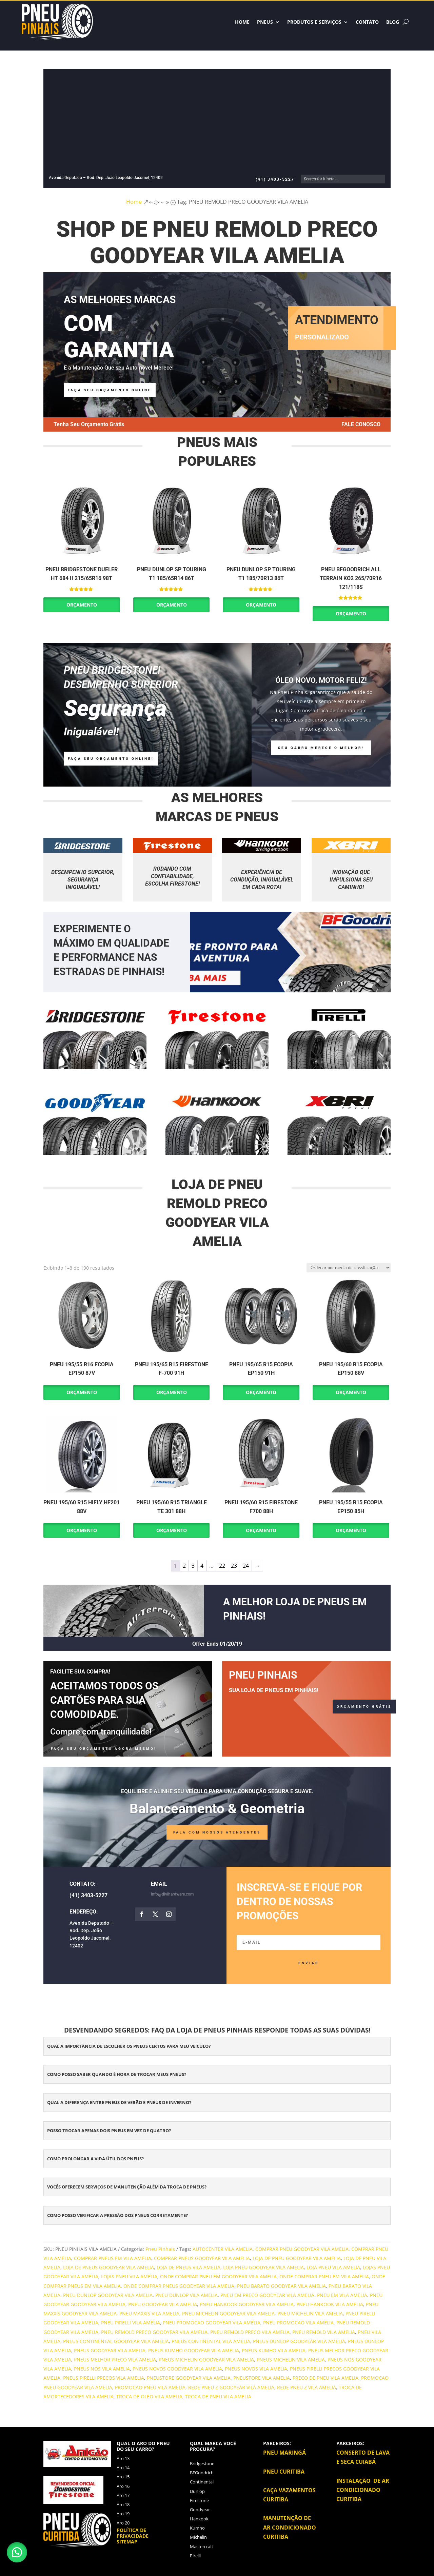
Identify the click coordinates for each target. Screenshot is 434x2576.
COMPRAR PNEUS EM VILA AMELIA (112, 2258)
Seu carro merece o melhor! (321, 748)
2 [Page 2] (184, 1565)
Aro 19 (123, 2514)
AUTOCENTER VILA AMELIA (223, 2249)
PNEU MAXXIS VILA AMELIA (149, 2313)
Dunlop (197, 2491)
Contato (367, 22)
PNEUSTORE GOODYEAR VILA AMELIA (189, 2378)
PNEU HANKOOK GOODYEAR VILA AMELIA (247, 2304)
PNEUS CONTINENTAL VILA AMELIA (211, 2341)
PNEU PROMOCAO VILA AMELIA (298, 2322)
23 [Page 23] (234, 1565)
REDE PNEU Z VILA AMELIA (306, 2387)
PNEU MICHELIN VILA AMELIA (310, 2313)
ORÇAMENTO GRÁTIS (364, 1706)
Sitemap (127, 2541)
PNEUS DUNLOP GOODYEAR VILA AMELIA (299, 2341)
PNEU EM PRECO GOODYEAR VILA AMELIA (267, 2295)
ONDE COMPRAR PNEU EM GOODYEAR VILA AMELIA (218, 2276)
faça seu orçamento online (110, 390)
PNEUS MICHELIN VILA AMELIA (291, 2359)
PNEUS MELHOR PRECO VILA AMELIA (115, 2359)
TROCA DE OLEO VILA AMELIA (149, 2396)
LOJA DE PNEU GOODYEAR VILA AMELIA (297, 2258)
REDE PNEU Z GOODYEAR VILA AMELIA (231, 2387)
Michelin (198, 2537)
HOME (242, 22)
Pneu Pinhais (160, 2249)
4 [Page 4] (201, 1565)
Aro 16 (123, 2486)
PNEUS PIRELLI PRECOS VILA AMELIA (103, 2378)
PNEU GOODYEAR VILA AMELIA (162, 2304)
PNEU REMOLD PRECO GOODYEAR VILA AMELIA (154, 2332)
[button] (17, 2552)
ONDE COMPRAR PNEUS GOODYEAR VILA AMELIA (178, 2286)
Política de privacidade (133, 2533)
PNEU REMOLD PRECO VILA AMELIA (250, 2332)
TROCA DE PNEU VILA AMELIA (218, 2396)
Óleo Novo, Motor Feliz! (321, 680)
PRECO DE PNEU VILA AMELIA (325, 2378)
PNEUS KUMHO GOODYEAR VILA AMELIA (193, 2350)
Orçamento (81, 604)
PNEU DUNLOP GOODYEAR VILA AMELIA (108, 2295)
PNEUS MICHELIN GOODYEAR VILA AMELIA (206, 2359)
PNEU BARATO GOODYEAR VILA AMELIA (281, 2286)
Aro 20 (123, 2523)
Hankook (199, 2519)
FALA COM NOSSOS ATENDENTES (217, 1832)
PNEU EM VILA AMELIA (342, 2295)
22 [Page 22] (222, 1565)
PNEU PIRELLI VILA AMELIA (130, 2322)
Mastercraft (201, 2546)
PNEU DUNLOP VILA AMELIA (186, 2295)
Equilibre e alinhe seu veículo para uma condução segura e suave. (217, 1791)
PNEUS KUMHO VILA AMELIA (273, 2350)
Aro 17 (123, 2495)
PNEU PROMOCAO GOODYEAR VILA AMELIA (211, 2322)
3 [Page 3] (193, 1565)
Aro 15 (123, 2477)
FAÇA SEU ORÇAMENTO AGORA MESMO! (104, 1748)
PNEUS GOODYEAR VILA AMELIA (109, 2350)
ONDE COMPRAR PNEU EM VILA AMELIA (324, 2276)
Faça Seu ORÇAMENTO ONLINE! (111, 758)
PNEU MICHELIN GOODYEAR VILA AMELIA (228, 2313)
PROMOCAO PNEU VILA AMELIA (150, 2387)
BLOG (392, 22)
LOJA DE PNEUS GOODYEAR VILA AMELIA (108, 2267)
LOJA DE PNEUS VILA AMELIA (188, 2267)
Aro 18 (123, 2504)
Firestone (199, 2500)
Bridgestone (202, 2463)
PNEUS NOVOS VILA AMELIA (256, 2368)
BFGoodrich (202, 2473)
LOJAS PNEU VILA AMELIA (129, 2276)
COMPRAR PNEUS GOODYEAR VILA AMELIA (202, 2258)
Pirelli (195, 2556)
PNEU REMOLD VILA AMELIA (323, 2332)
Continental (202, 2482)
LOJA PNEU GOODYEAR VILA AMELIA (263, 2267)
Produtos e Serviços (314, 22)
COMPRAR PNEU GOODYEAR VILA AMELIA (302, 2249)
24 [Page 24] (246, 1565)
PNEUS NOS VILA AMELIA (102, 2368)
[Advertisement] (222, 123)
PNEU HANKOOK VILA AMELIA (329, 2304)
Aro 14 (123, 2467)
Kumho (197, 2528)
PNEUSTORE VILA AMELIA (261, 2378)
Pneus (265, 22)
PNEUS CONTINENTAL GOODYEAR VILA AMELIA (116, 2341)
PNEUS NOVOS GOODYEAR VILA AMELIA (177, 2368)
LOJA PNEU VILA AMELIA (333, 2267)
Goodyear (200, 2509)
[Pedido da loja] (349, 1267)
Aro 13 (123, 2458)
